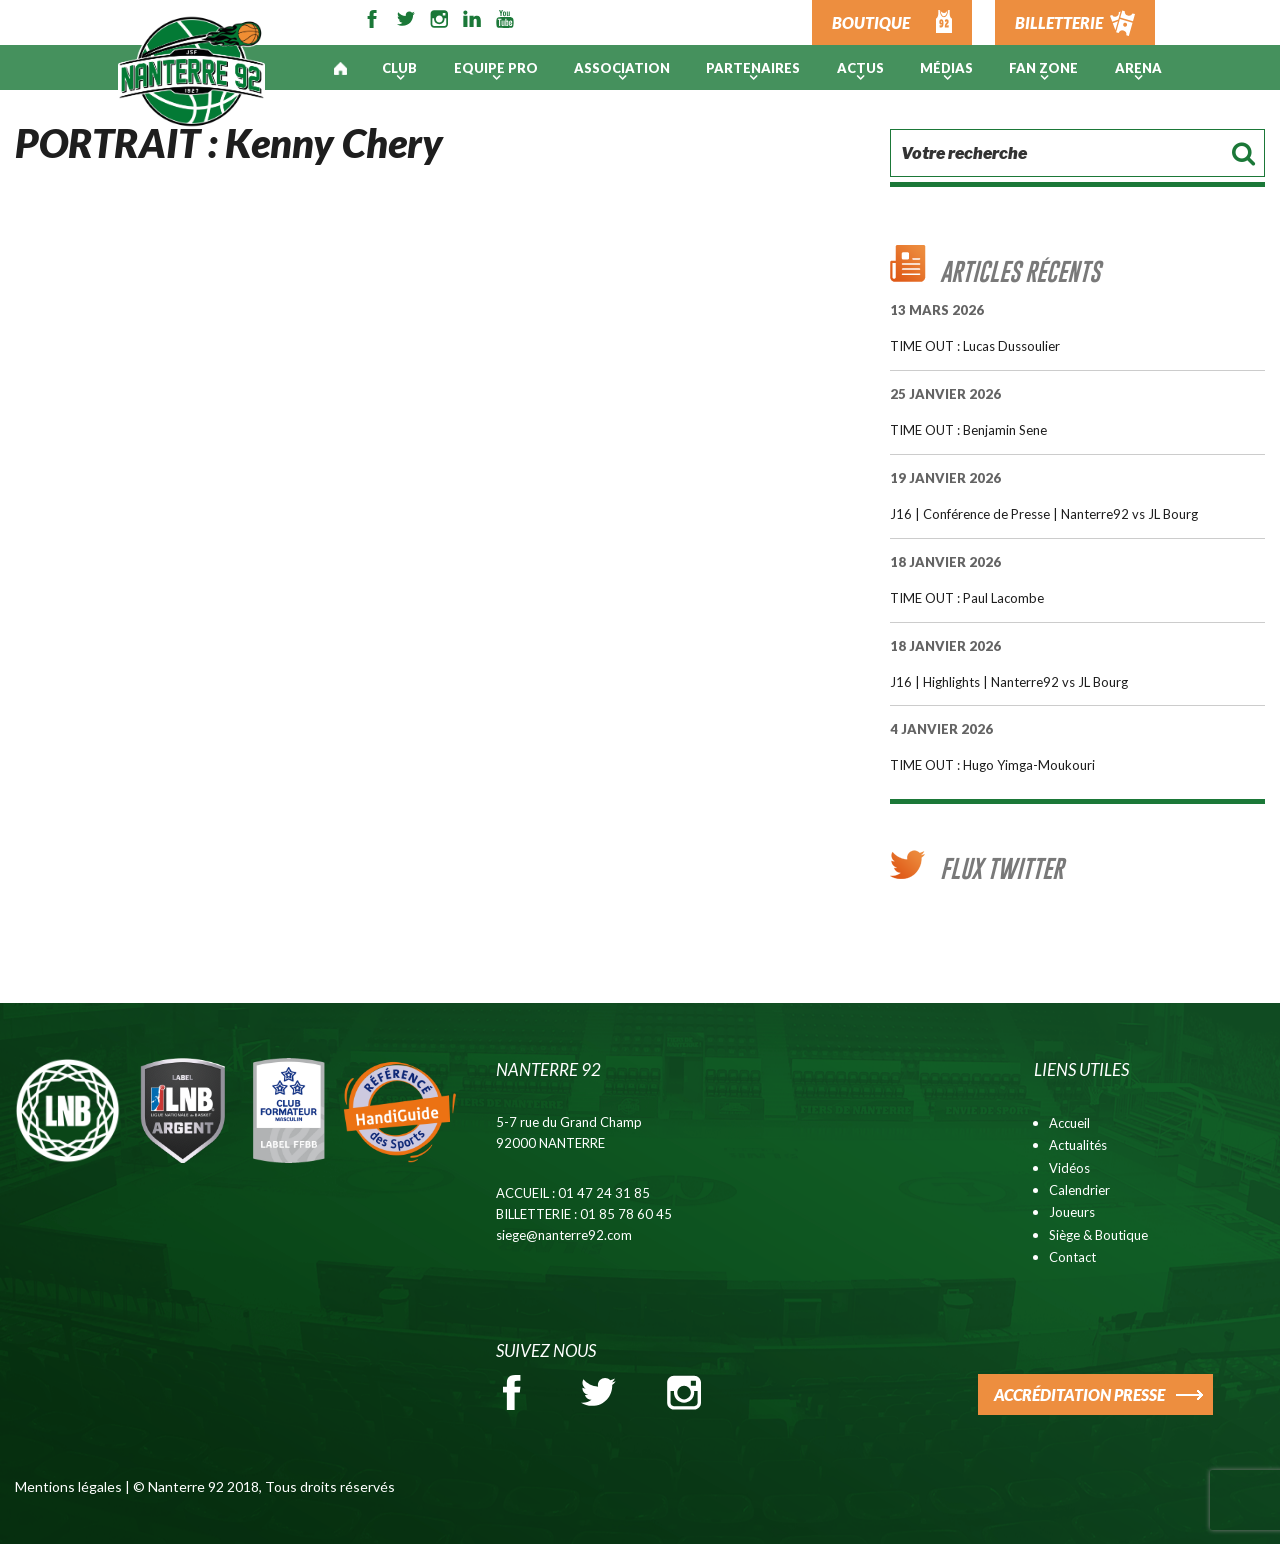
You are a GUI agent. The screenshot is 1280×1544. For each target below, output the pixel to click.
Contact (1072, 1257)
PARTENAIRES (753, 68)
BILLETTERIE (1059, 22)
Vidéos (1069, 1168)
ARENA (1138, 68)
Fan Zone (1043, 68)
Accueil (1069, 1123)
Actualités (1078, 1145)
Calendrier (1079, 1190)
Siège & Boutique (1098, 1235)
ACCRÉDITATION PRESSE (1079, 1394)
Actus (860, 68)
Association (622, 68)
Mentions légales (68, 1486)
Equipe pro (496, 68)
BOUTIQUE (871, 22)
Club (399, 68)
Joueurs (1072, 1212)
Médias (946, 68)
